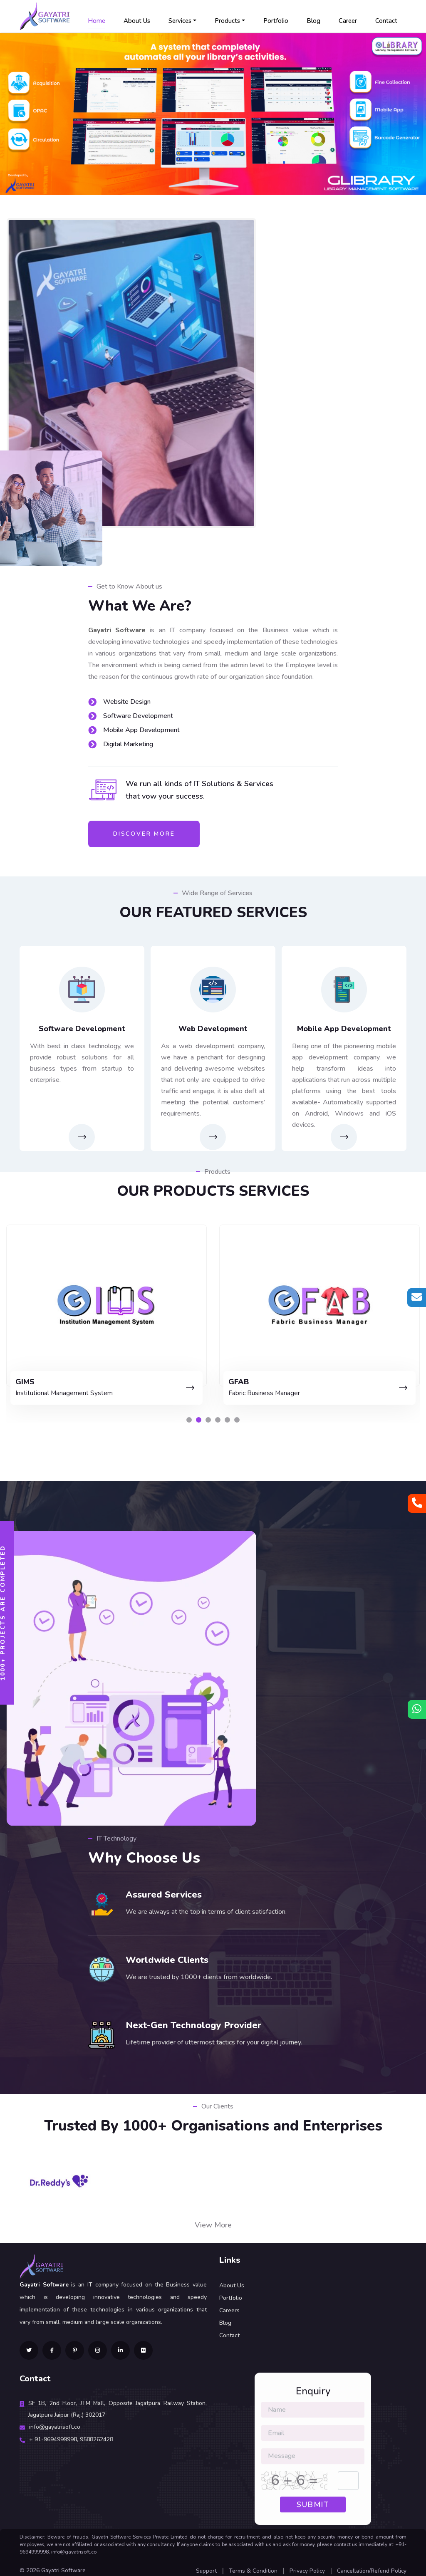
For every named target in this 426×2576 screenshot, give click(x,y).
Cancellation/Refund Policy (371, 2566)
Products (227, 21)
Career (348, 21)
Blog (313, 21)
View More (213, 2220)
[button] (189, 1415)
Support (204, 2566)
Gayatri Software (63, 2565)
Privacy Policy (305, 2566)
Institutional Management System (263, 1390)
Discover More (144, 834)
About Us (137, 21)
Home (96, 21)
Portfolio (275, 21)
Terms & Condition (251, 2566)
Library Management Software (47, 1390)
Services (179, 21)
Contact (386, 21)
